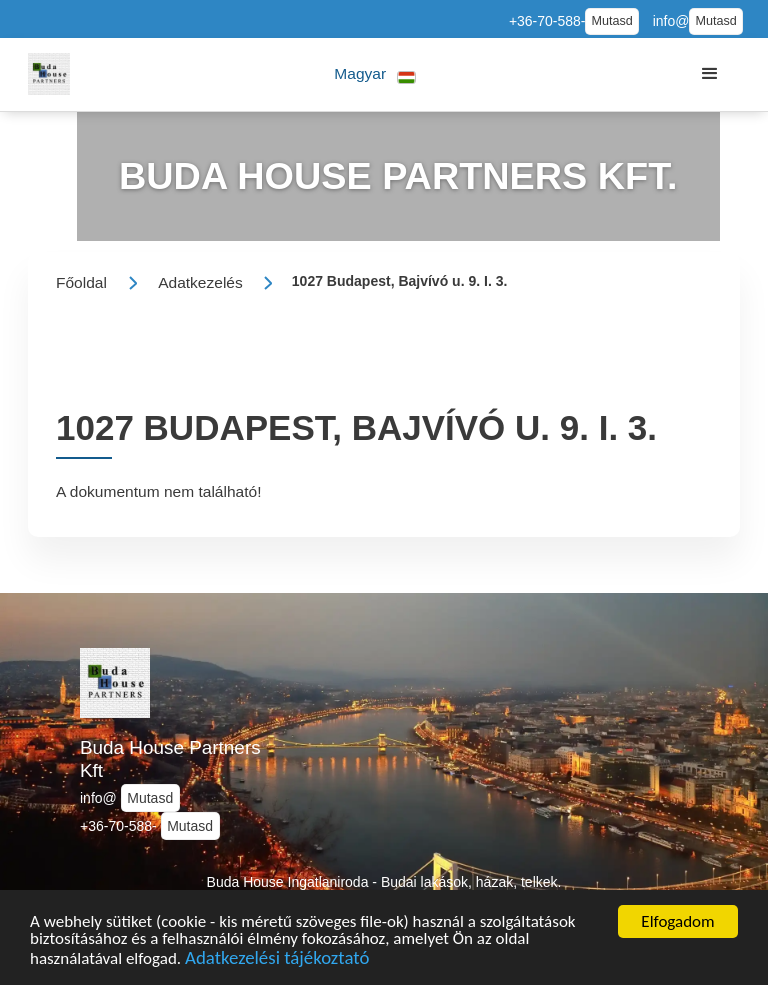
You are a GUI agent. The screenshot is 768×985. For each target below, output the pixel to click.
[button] (375, 74)
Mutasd (611, 21)
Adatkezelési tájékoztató (277, 961)
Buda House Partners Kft (170, 759)
